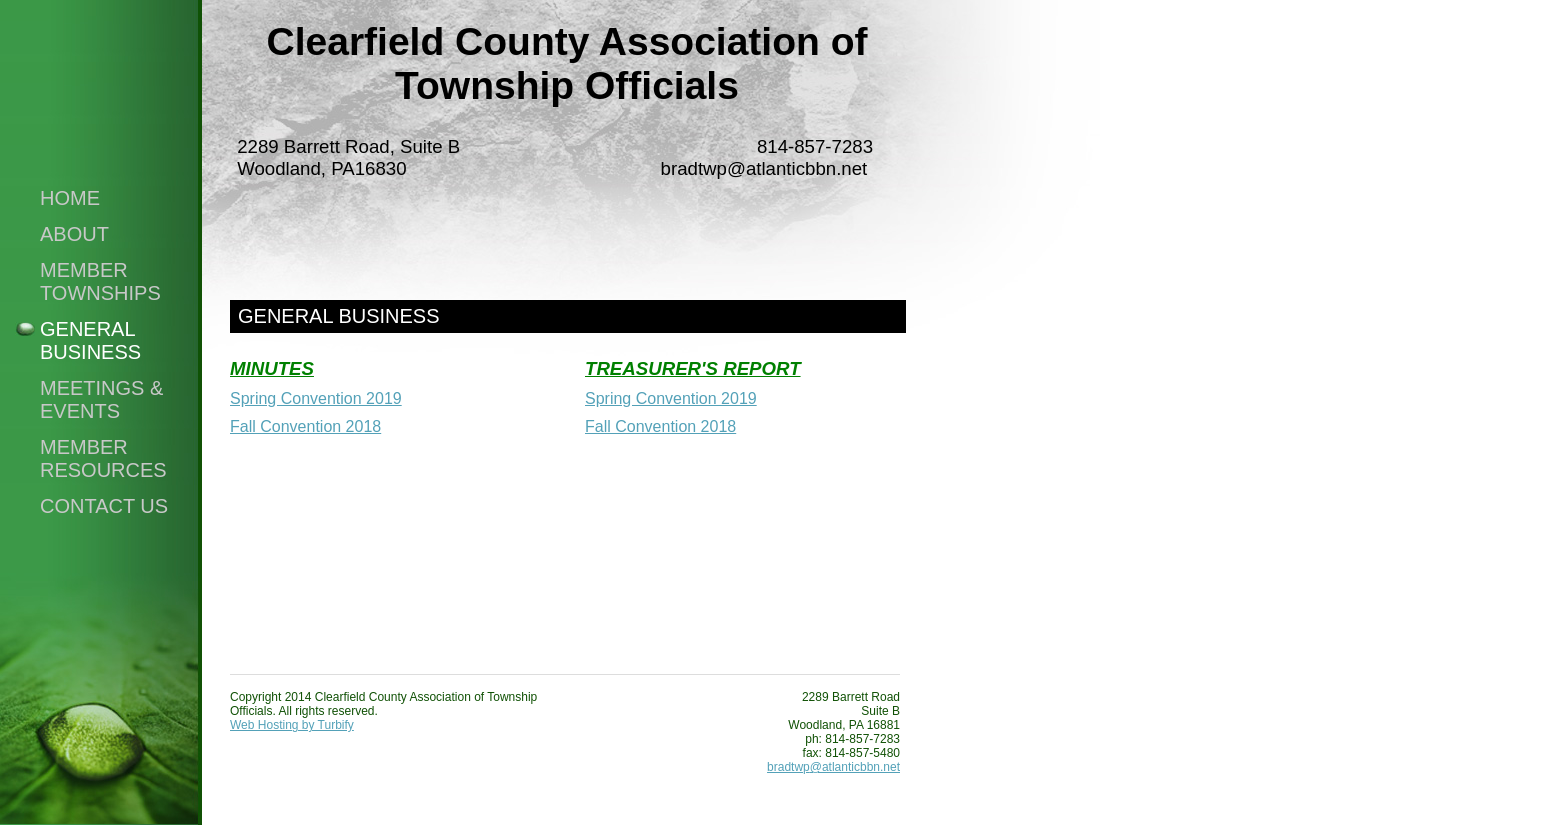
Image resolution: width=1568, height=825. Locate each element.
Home (70, 198)
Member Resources (103, 458)
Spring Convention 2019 (316, 398)
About (74, 234)
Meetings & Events (101, 399)
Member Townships (100, 281)
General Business (90, 340)
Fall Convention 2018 (305, 426)
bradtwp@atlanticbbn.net (833, 767)
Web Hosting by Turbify (292, 725)
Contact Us (104, 506)
